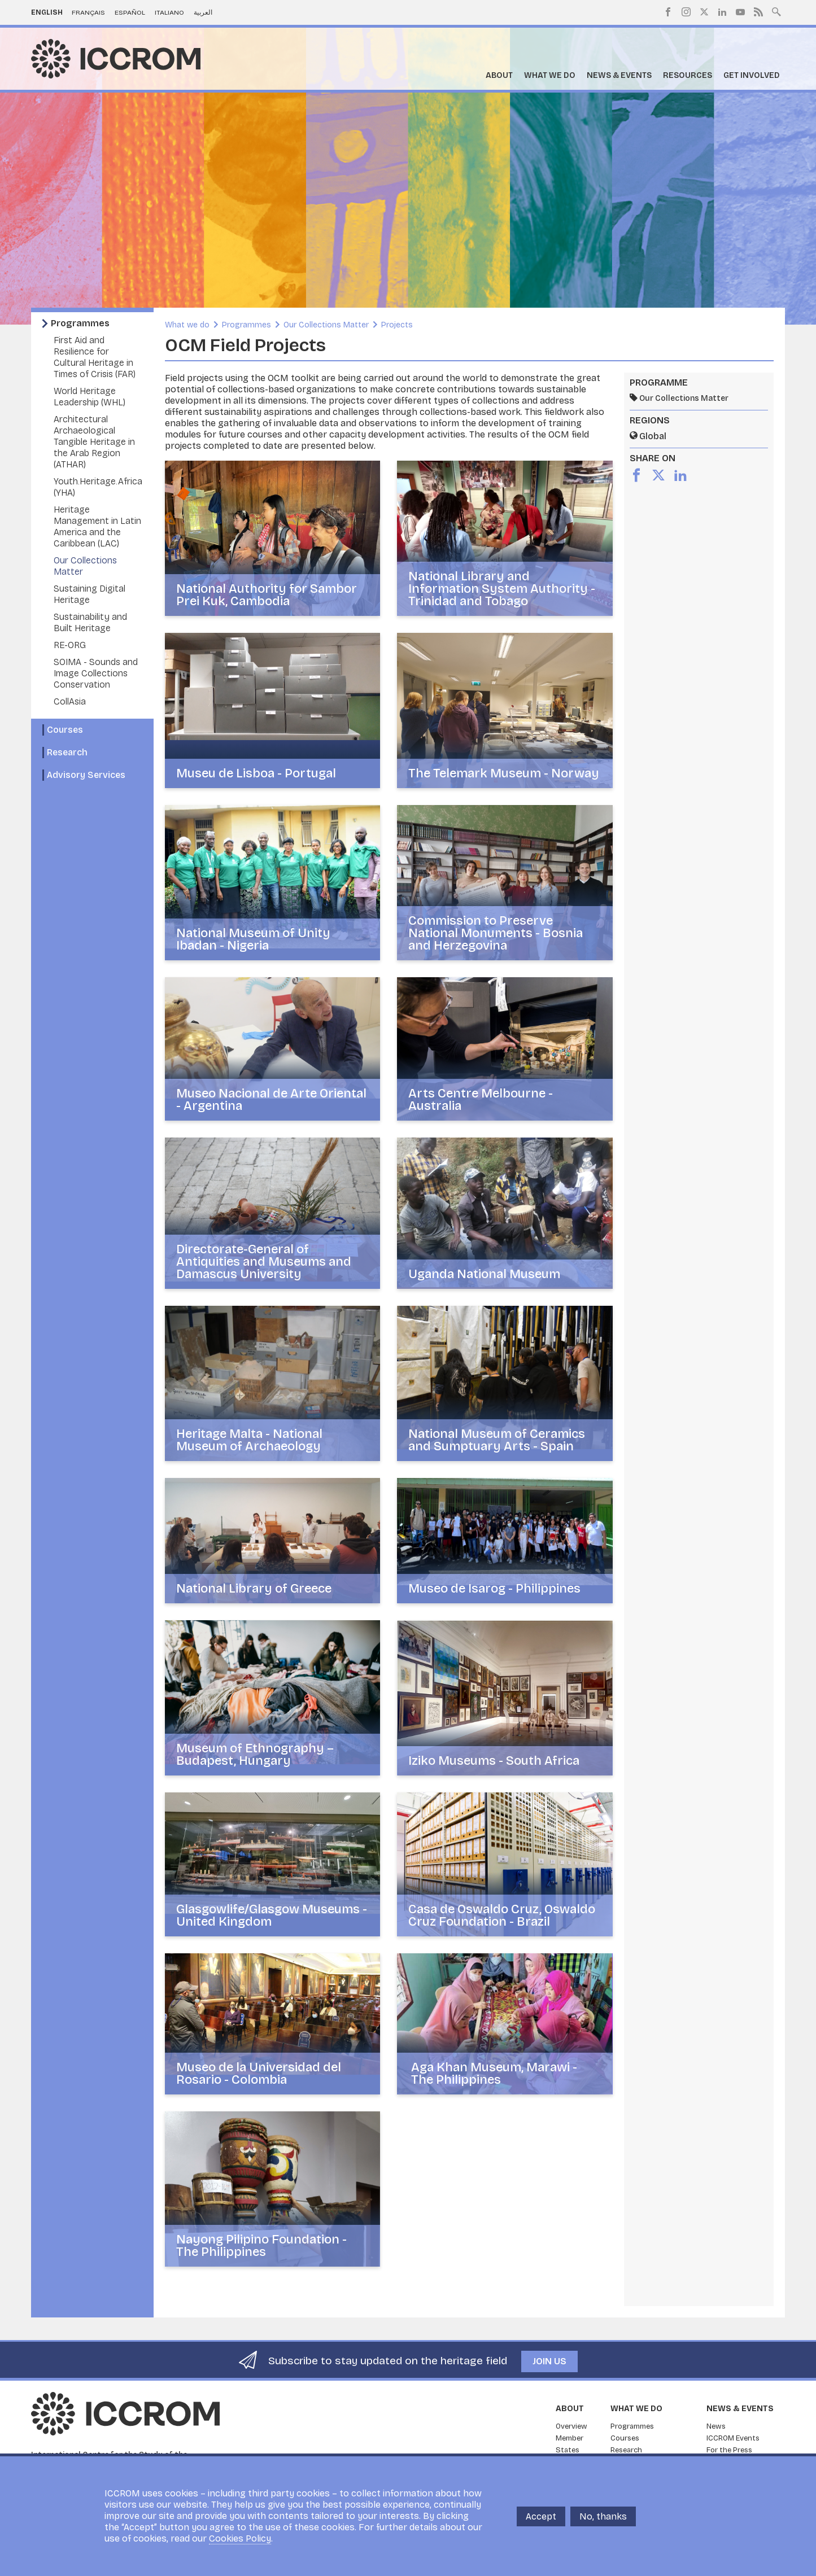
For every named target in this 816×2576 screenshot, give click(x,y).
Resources (687, 75)
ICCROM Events (733, 2438)
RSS (758, 11)
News (716, 2426)
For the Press (729, 2450)
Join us (549, 2361)
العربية (203, 12)
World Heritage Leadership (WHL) (89, 397)
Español (130, 12)
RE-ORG (70, 645)
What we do (549, 75)
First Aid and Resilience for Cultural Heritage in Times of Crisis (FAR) (95, 357)
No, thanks (603, 2516)
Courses (65, 729)
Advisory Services (86, 774)
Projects (397, 325)
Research (67, 752)
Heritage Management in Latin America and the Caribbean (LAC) (97, 526)
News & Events (619, 75)
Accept (541, 2516)
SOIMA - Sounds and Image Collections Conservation (96, 673)
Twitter (704, 11)
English (47, 12)
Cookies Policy (240, 2538)
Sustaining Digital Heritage (89, 594)
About (499, 75)
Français (88, 12)
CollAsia (70, 701)
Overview (571, 2426)
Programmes (80, 323)
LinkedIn (722, 11)
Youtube (740, 11)
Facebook (668, 11)
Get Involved (751, 75)
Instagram (686, 11)
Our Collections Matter (326, 325)
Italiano (169, 12)
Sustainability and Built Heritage (90, 622)
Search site (776, 10)
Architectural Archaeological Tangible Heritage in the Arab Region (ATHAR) (94, 442)
